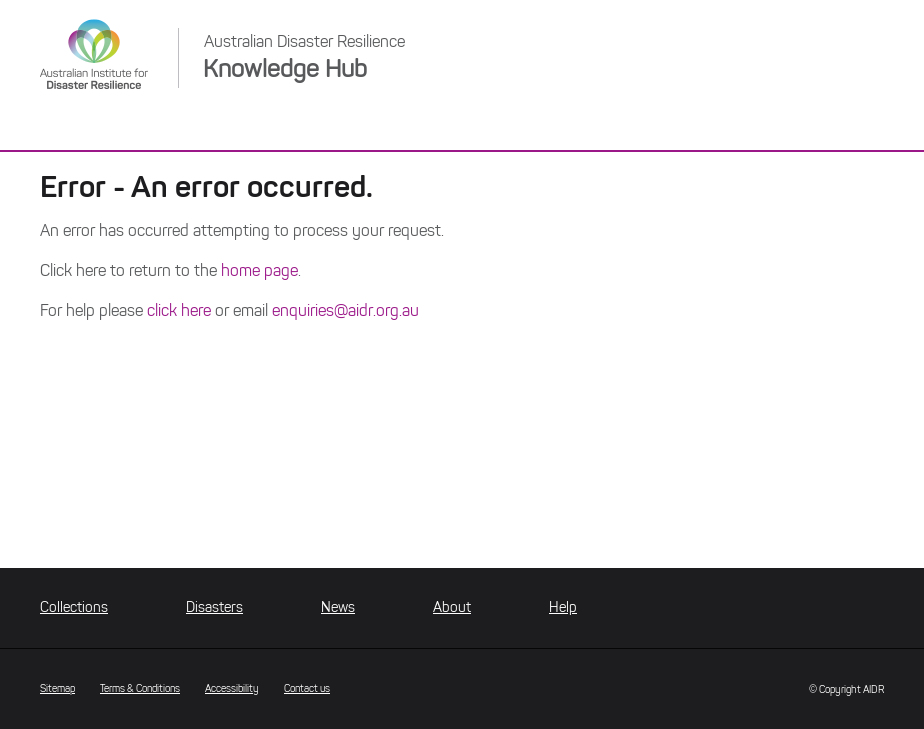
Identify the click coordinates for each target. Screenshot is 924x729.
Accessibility (232, 688)
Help (563, 607)
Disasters (214, 607)
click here (179, 310)
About (452, 607)
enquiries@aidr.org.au (345, 310)
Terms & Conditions (140, 688)
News (338, 607)
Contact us (307, 688)
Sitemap (57, 688)
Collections (74, 607)
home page (259, 270)
